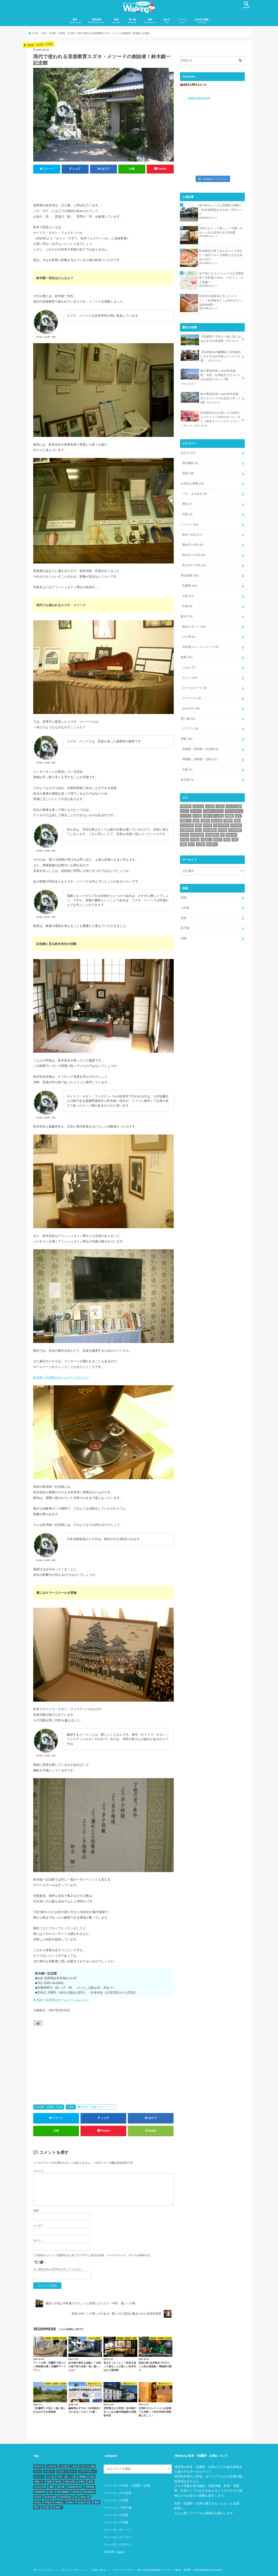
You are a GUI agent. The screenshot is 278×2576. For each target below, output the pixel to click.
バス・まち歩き (194, 493)
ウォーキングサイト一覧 (127, 2569)
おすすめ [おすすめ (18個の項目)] (198, 806)
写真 (187, 514)
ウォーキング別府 (116, 2515)
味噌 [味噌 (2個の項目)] (196, 820)
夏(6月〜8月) (192, 544)
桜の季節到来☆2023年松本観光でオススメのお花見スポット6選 (211, 398)
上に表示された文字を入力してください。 (59, 2269)
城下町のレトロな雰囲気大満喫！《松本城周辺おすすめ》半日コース (220, 209)
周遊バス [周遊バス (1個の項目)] (185, 820)
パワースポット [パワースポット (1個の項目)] (234, 811)
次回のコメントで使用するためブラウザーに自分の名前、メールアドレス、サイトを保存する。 (94, 2255)
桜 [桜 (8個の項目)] (222, 835)
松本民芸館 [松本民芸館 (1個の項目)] (197, 835)
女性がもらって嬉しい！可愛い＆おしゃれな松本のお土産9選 (220, 230)
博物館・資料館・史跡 (199, 759)
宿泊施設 (190, 463)
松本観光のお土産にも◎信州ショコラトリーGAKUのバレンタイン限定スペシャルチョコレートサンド (211, 419)
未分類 (187, 779)
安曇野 (189, 585)
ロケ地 (188, 636)
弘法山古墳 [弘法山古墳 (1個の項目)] (187, 825)
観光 (75, 21)
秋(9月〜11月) (193, 555)
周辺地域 (96, 21)
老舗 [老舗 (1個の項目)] (227, 839)
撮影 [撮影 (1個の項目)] (198, 825)
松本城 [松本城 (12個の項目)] (222, 830)
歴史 (72, 2107)
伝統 (187, 769)
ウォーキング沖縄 (117, 2522)
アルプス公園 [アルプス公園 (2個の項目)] (234, 806)
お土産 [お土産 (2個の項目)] (209, 806)
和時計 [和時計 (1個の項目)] (205, 820)
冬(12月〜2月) (194, 565)
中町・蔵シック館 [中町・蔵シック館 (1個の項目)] (213, 815)
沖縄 (183, 938)
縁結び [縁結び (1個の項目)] (217, 839)
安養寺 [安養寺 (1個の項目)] (228, 820)
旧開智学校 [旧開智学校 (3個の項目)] (187, 830)
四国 (183, 897)
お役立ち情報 (201, 21)
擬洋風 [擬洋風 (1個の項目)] (207, 825)
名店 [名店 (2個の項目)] (238, 815)
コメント (38, 2170)
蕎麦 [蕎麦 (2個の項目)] (183, 844)
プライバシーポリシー (72, 2569)
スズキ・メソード (105, 2107)
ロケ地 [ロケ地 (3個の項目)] (197, 815)
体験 (150, 21)
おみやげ (191, 708)
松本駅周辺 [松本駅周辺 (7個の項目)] (212, 835)
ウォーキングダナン (117, 2544)
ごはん (188, 667)
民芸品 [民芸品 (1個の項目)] (184, 839)
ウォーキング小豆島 (117, 2493)
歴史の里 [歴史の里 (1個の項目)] (231, 835)
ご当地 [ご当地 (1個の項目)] (220, 806)
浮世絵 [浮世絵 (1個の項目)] (194, 839)
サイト (37, 2240)
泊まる (166, 21)
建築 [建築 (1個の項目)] (237, 820)
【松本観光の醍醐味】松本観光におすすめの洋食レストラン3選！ (211, 356)
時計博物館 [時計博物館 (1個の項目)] (210, 830)
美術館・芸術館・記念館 (50, 2107)
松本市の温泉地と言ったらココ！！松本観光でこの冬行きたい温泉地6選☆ (220, 300)
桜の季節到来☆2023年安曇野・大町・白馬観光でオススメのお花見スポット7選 (211, 377)
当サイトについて (43, 2569)
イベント (182, 21)
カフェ (189, 677)
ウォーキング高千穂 (117, 2507)
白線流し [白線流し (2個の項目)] (206, 839)
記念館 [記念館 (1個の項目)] (200, 844)
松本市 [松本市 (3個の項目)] (184, 835)
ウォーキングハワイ (117, 2537)
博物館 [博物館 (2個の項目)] (229, 815)
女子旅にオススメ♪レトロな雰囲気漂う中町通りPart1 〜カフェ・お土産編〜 (221, 277)
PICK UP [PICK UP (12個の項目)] (185, 806)
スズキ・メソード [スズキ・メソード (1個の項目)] (213, 811)
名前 (36, 2210)
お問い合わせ (99, 2569)
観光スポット (194, 626)
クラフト (190, 728)
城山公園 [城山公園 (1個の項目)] (216, 820)
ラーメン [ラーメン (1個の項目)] (185, 815)
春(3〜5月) (192, 534)
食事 (116, 21)
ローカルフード (194, 687)
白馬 (187, 606)
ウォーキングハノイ (117, 2530)
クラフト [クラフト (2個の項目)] (196, 811)
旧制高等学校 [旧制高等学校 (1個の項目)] (221, 825)
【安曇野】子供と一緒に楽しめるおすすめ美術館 (211, 339)
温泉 (188, 473)
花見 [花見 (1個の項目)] (235, 839)
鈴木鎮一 (85, 2107)
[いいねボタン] (38, 2023)
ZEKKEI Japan (114, 2552)
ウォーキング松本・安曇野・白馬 (127, 2485)
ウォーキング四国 (116, 2500)
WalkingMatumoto (199, 98)
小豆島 (185, 907)
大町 (188, 595)
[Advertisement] (103, 186)
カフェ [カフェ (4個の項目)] (184, 811)
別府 (183, 918)
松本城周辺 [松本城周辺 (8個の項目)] (235, 830)
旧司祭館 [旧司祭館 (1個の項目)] (236, 825)
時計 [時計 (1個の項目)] (198, 830)
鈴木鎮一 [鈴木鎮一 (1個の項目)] (212, 844)
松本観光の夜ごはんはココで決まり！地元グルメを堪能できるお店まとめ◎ (220, 255)
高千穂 (185, 928)
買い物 (132, 21)
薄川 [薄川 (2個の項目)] (191, 844)
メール (38, 2225)
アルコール (191, 698)
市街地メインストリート (200, 646)
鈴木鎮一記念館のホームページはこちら (61, 1377)
